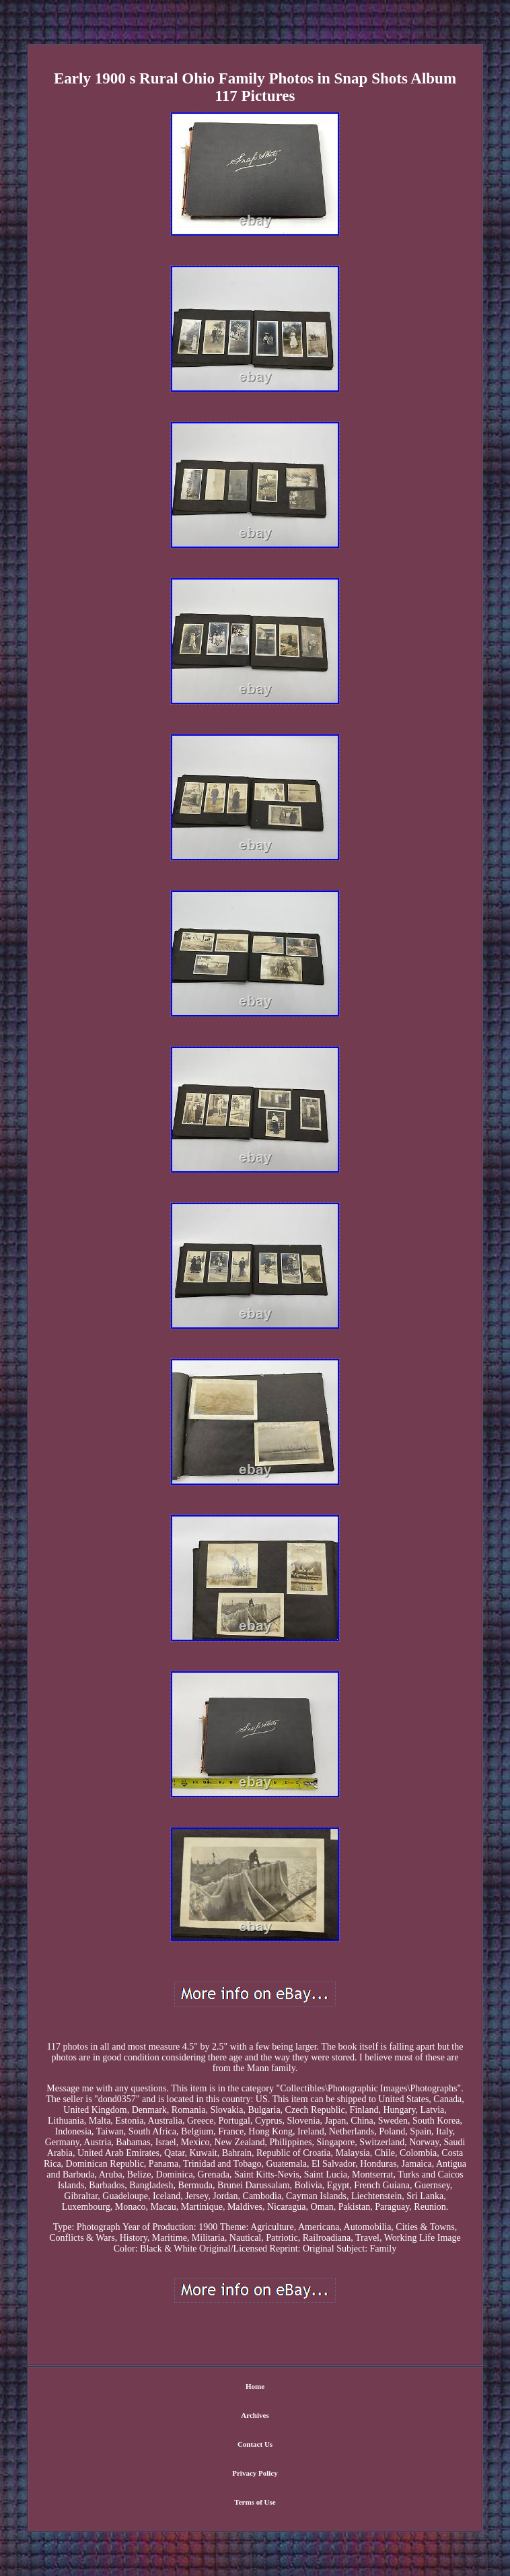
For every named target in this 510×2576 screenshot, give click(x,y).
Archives (254, 2415)
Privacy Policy (255, 2473)
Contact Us (255, 2444)
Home (255, 2386)
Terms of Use (254, 2502)
